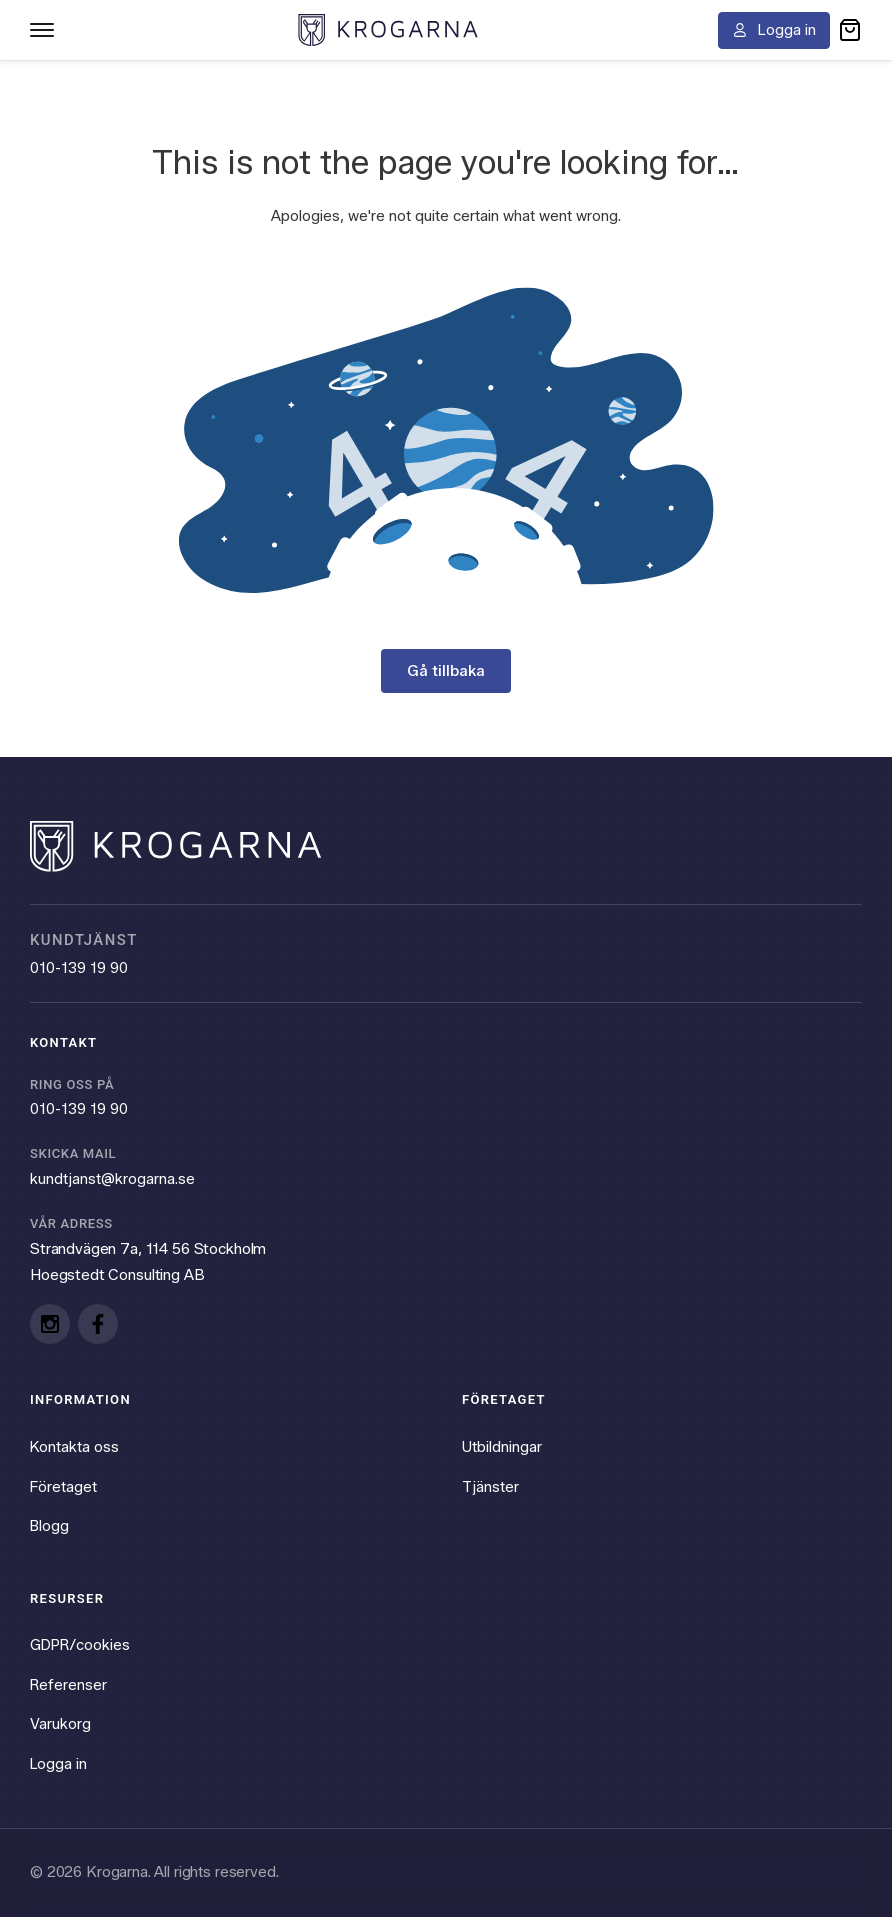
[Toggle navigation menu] (42, 30)
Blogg (50, 1525)
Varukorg (60, 1724)
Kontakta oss (75, 1446)
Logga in (59, 1764)
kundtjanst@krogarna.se (112, 1177)
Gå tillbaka (446, 670)
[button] (850, 30)
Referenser (69, 1684)
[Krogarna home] (388, 29)
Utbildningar (502, 1446)
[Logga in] (774, 30)
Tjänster (490, 1486)
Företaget (64, 1486)
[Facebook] (98, 1323)
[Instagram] (50, 1323)
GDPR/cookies (81, 1645)
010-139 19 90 (79, 966)
